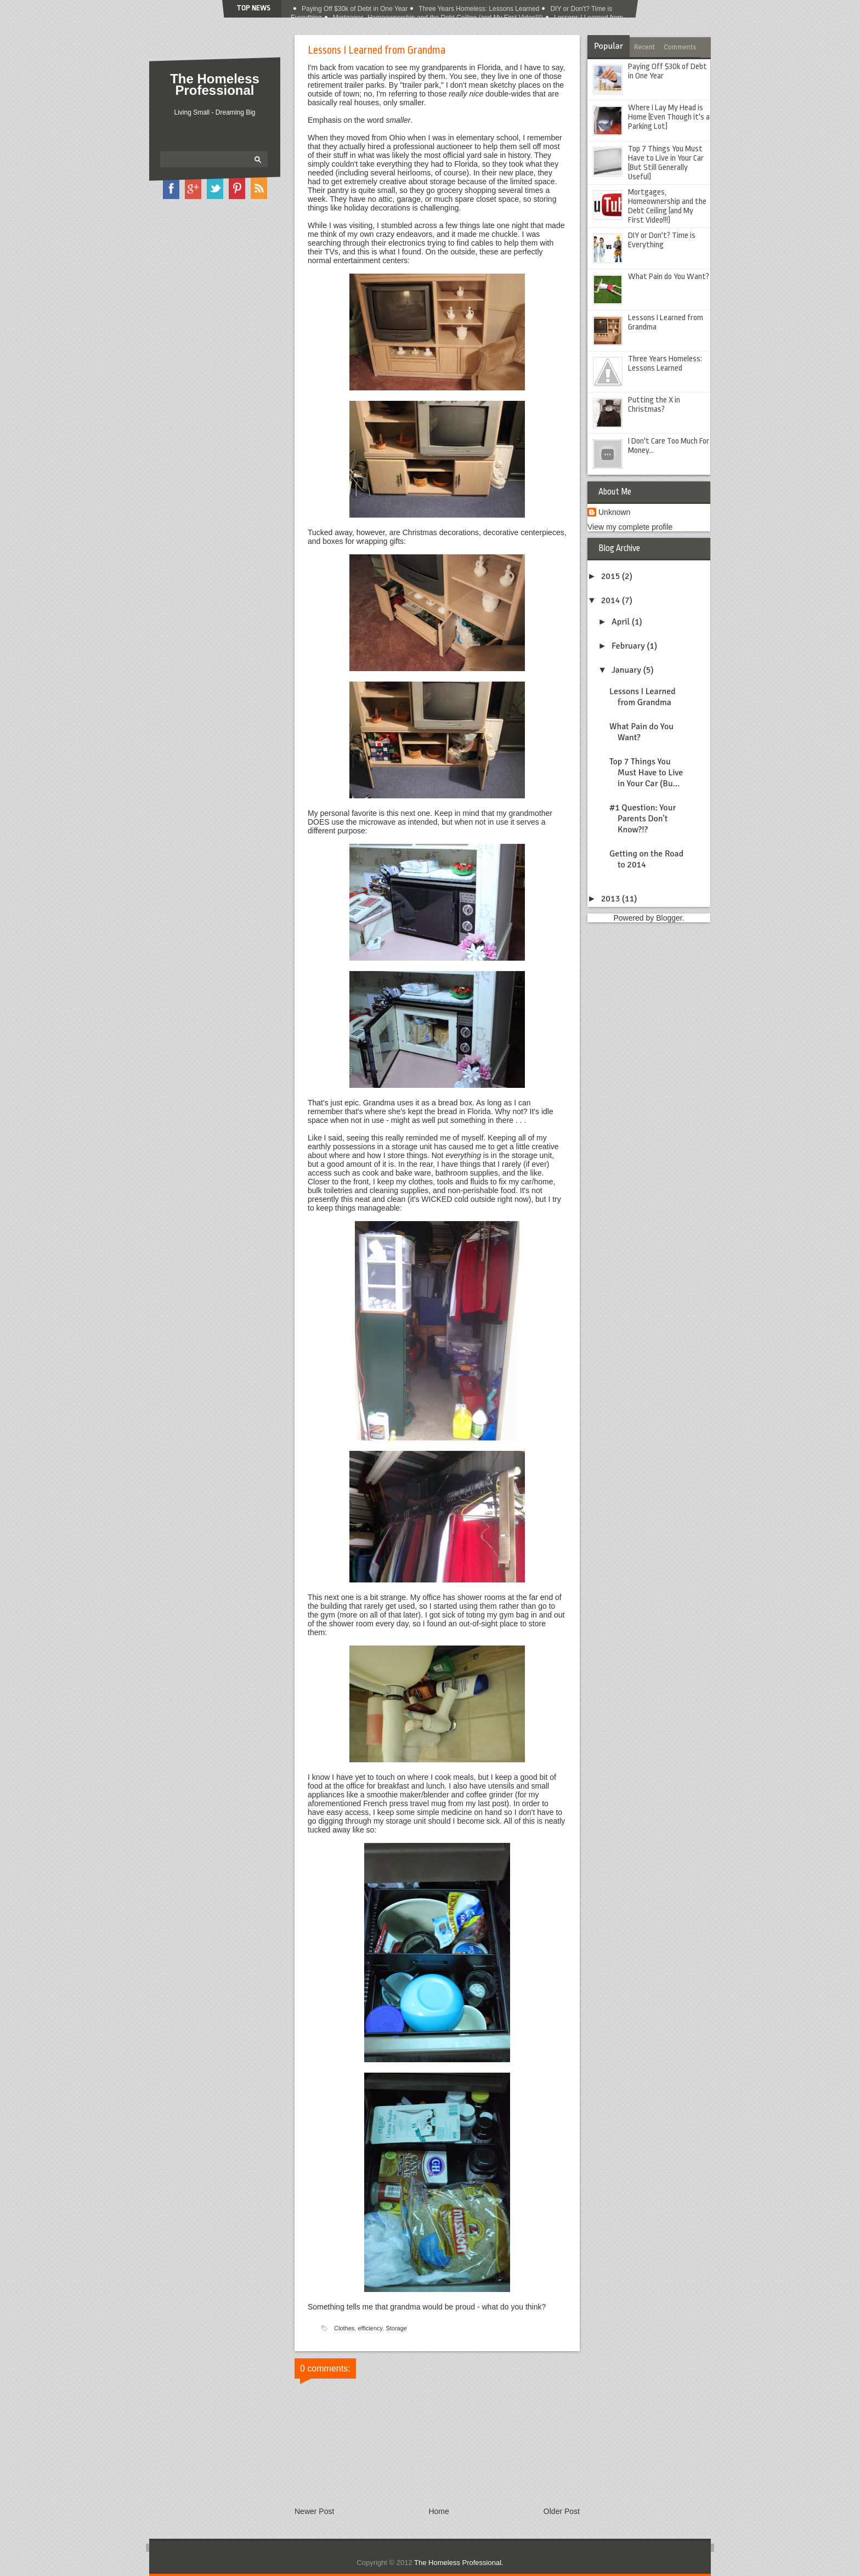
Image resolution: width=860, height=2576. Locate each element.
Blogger (669, 917)
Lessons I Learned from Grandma (642, 697)
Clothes (344, 2328)
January (627, 670)
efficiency (370, 2328)
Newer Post (314, 2511)
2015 (611, 576)
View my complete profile (629, 527)
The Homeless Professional (214, 84)
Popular (608, 46)
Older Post (562, 2511)
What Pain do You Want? (668, 276)
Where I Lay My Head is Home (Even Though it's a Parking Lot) (669, 117)
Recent (644, 47)
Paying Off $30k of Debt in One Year (355, 9)
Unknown (614, 512)
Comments (680, 47)
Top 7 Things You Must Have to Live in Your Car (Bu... (646, 772)
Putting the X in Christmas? (654, 404)
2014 (611, 600)
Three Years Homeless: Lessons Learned (478, 9)
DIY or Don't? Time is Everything (661, 240)
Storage (396, 2328)
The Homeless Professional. (458, 2562)
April (622, 621)
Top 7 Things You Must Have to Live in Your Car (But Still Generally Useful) (666, 162)
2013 (611, 898)
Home (438, 2511)
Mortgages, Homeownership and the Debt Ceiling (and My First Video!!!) (667, 206)
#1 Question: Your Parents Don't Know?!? (642, 818)
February (629, 645)
